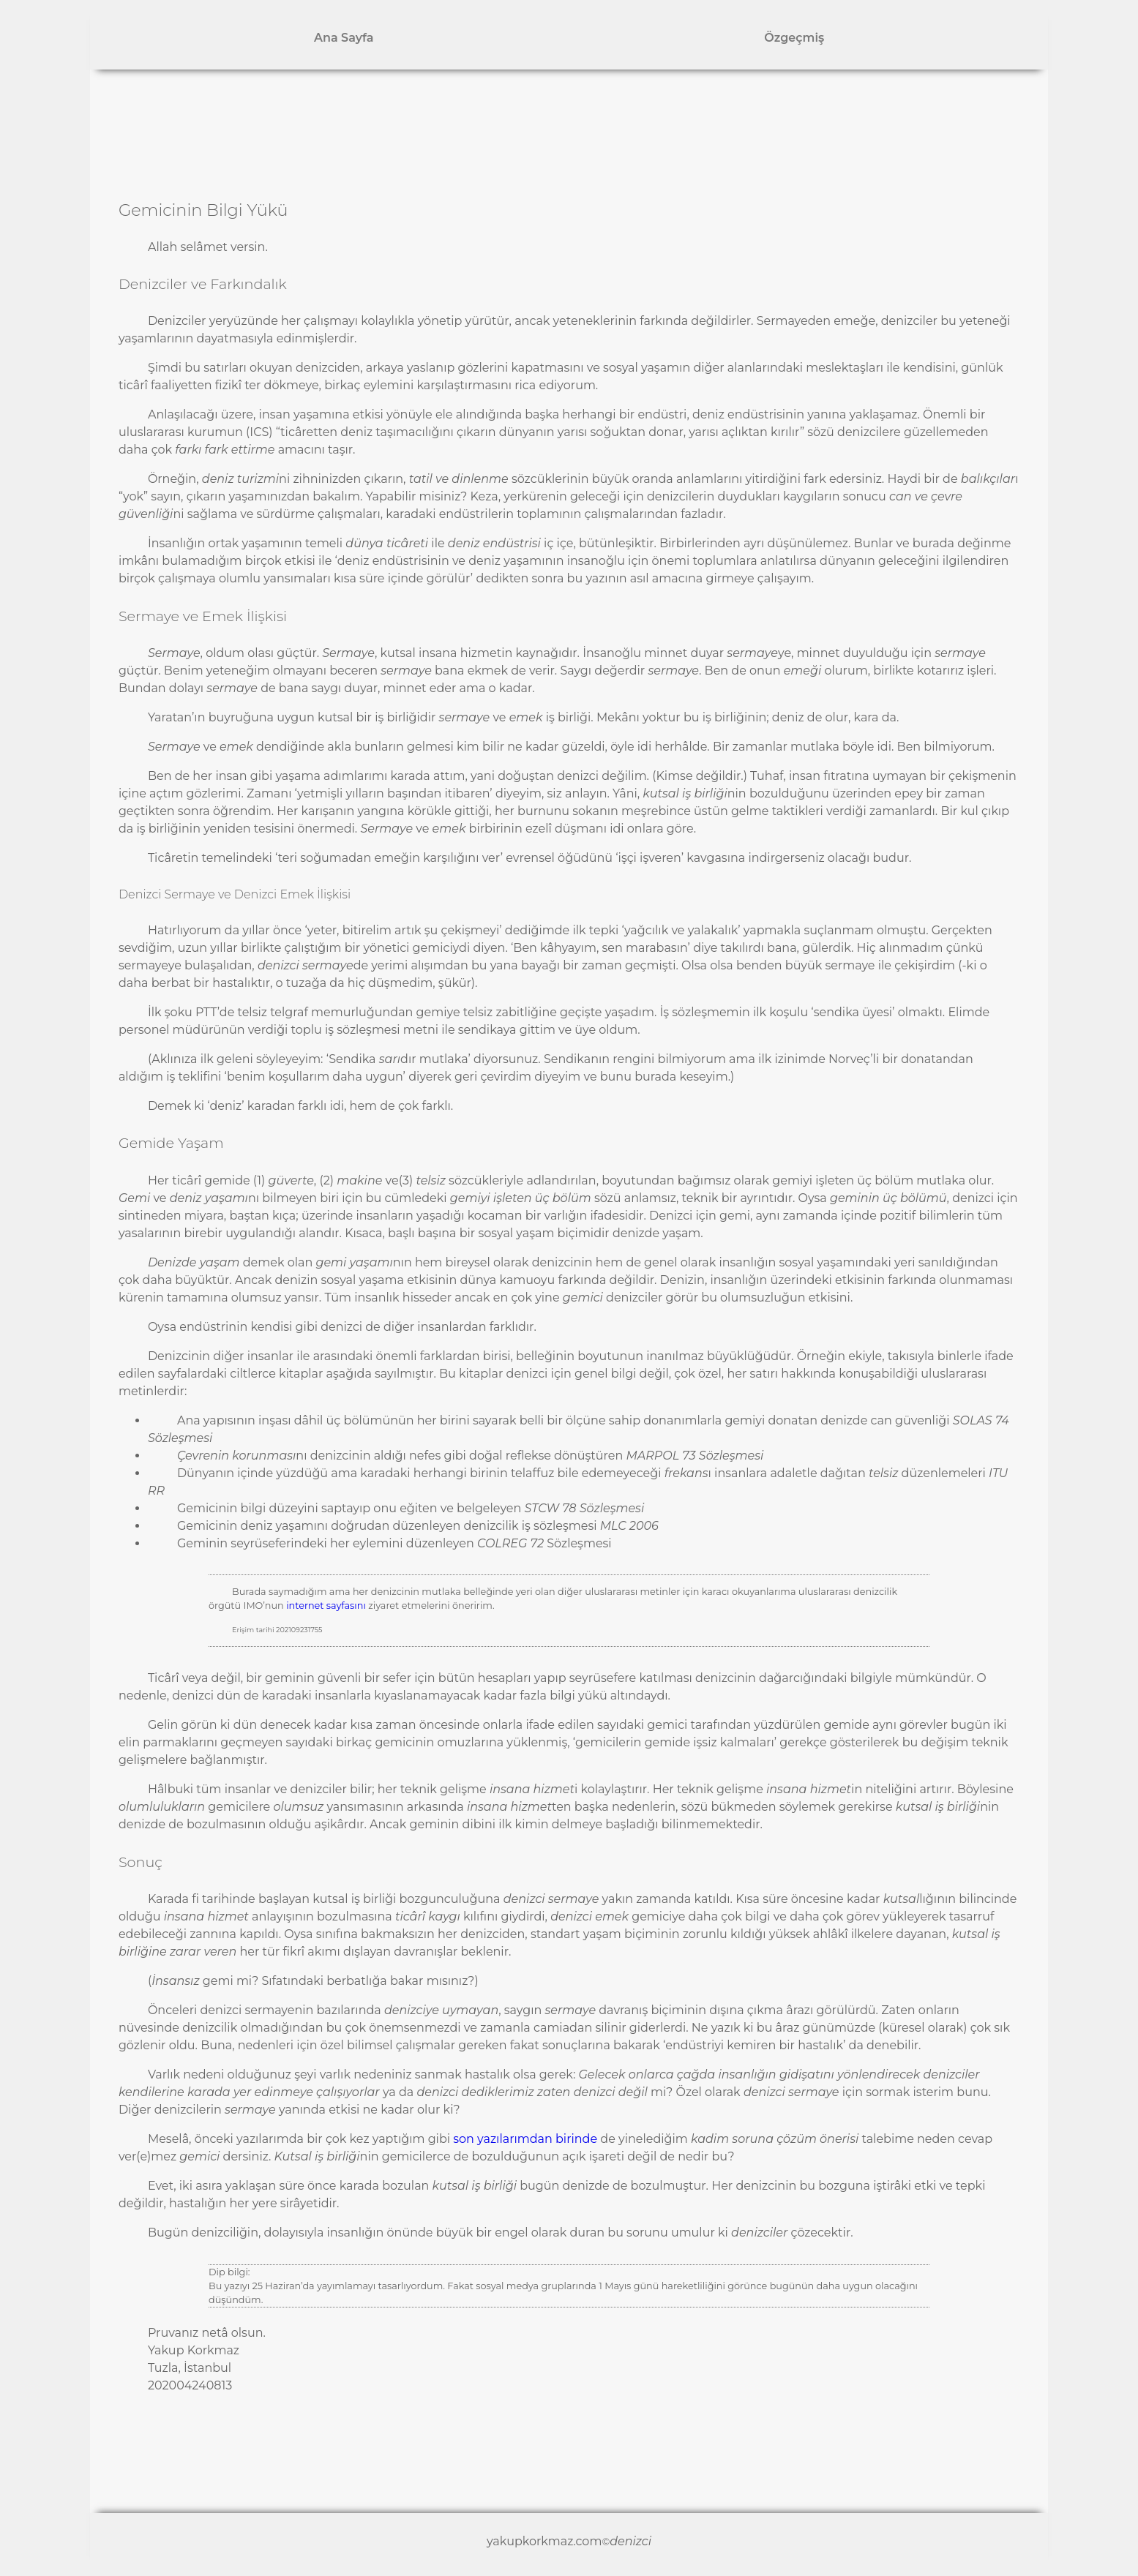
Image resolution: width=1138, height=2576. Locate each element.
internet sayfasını (326, 1605)
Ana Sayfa (343, 38)
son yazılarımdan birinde (525, 2139)
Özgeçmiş (794, 38)
